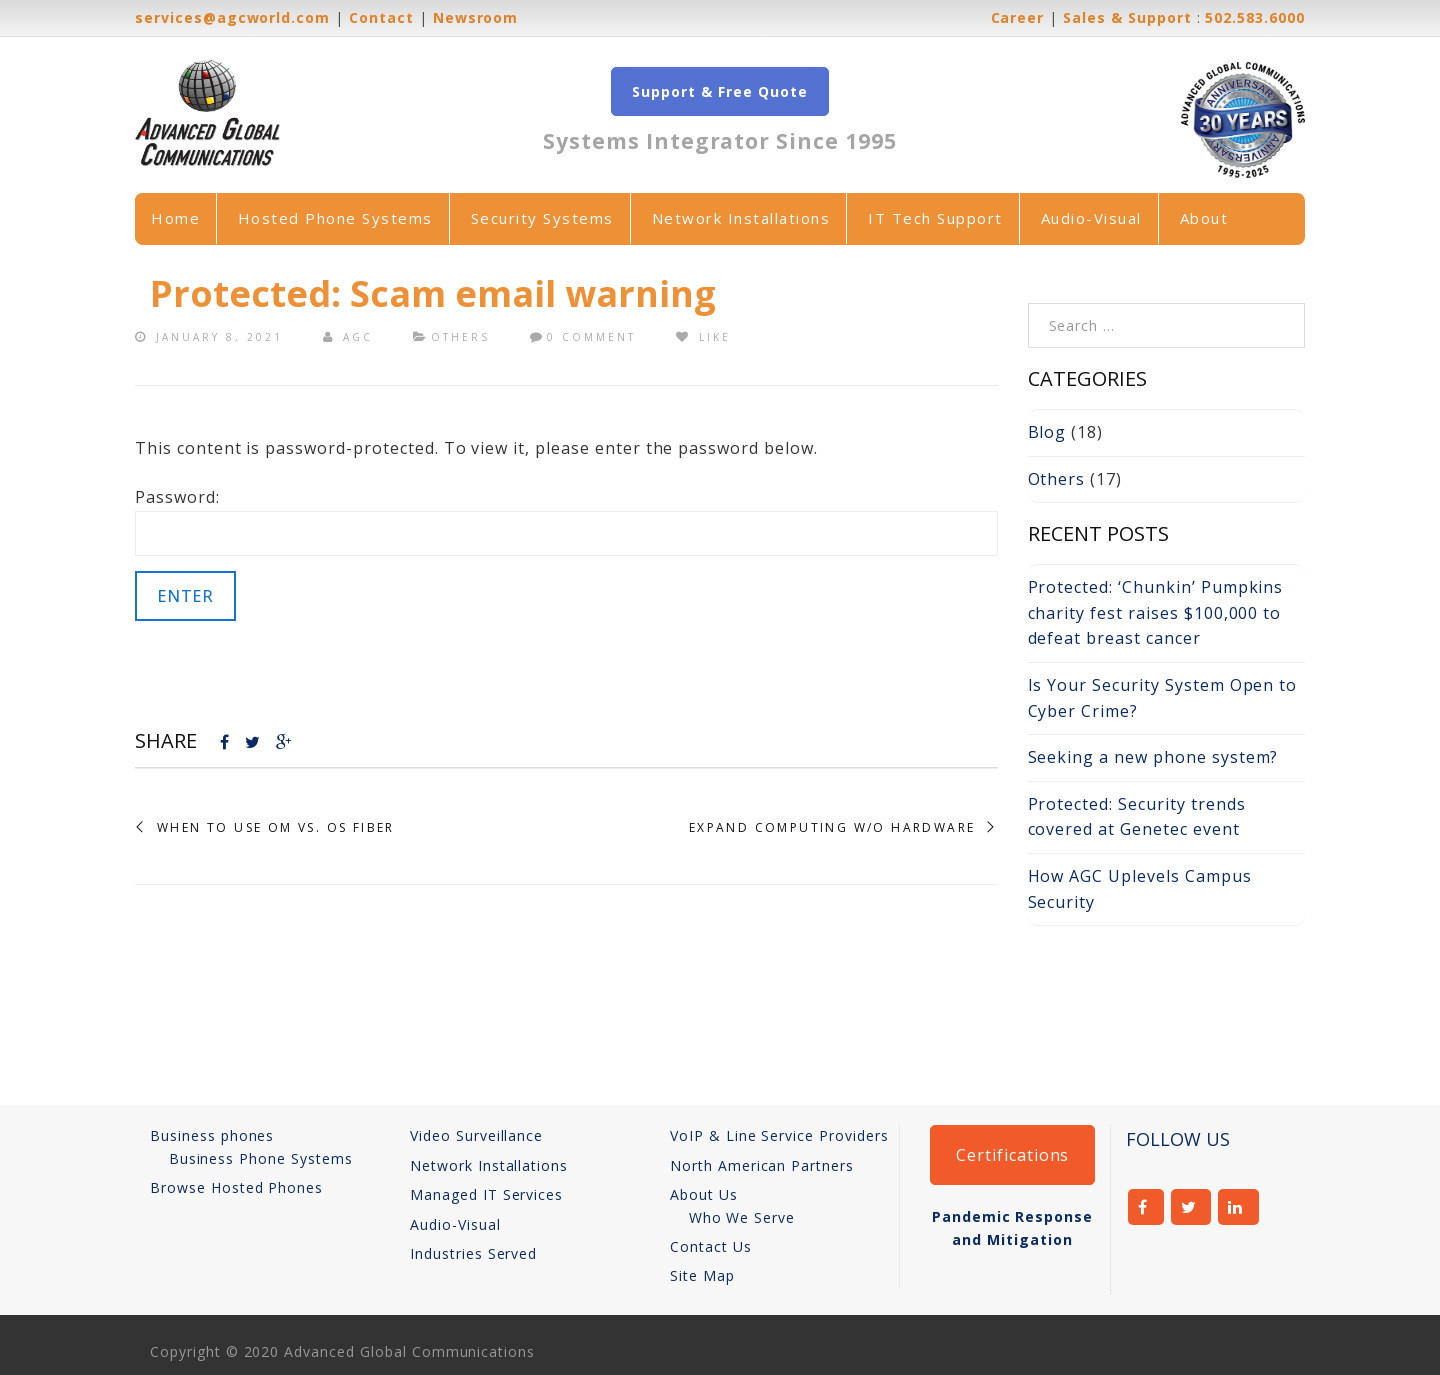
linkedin (1238, 1207)
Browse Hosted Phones (236, 1187)
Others (460, 337)
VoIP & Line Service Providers (779, 1135)
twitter (1191, 1207)
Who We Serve (742, 1217)
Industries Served (473, 1253)
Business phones (212, 1135)
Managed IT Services (486, 1194)
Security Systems (542, 218)
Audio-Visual (1091, 218)
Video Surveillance (476, 1135)
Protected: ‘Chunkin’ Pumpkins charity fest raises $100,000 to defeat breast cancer (1156, 612)
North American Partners (762, 1165)
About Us (704, 1194)
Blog (1047, 432)
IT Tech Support (935, 218)
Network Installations (741, 218)
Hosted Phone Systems (335, 218)
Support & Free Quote (719, 91)
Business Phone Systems (261, 1158)
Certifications (1012, 1155)
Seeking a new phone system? (1153, 757)
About (1204, 218)
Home (175, 218)
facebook (1146, 1207)
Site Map (702, 1275)
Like (703, 337)
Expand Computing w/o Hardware (832, 828)
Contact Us (711, 1246)
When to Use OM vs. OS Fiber (276, 828)
